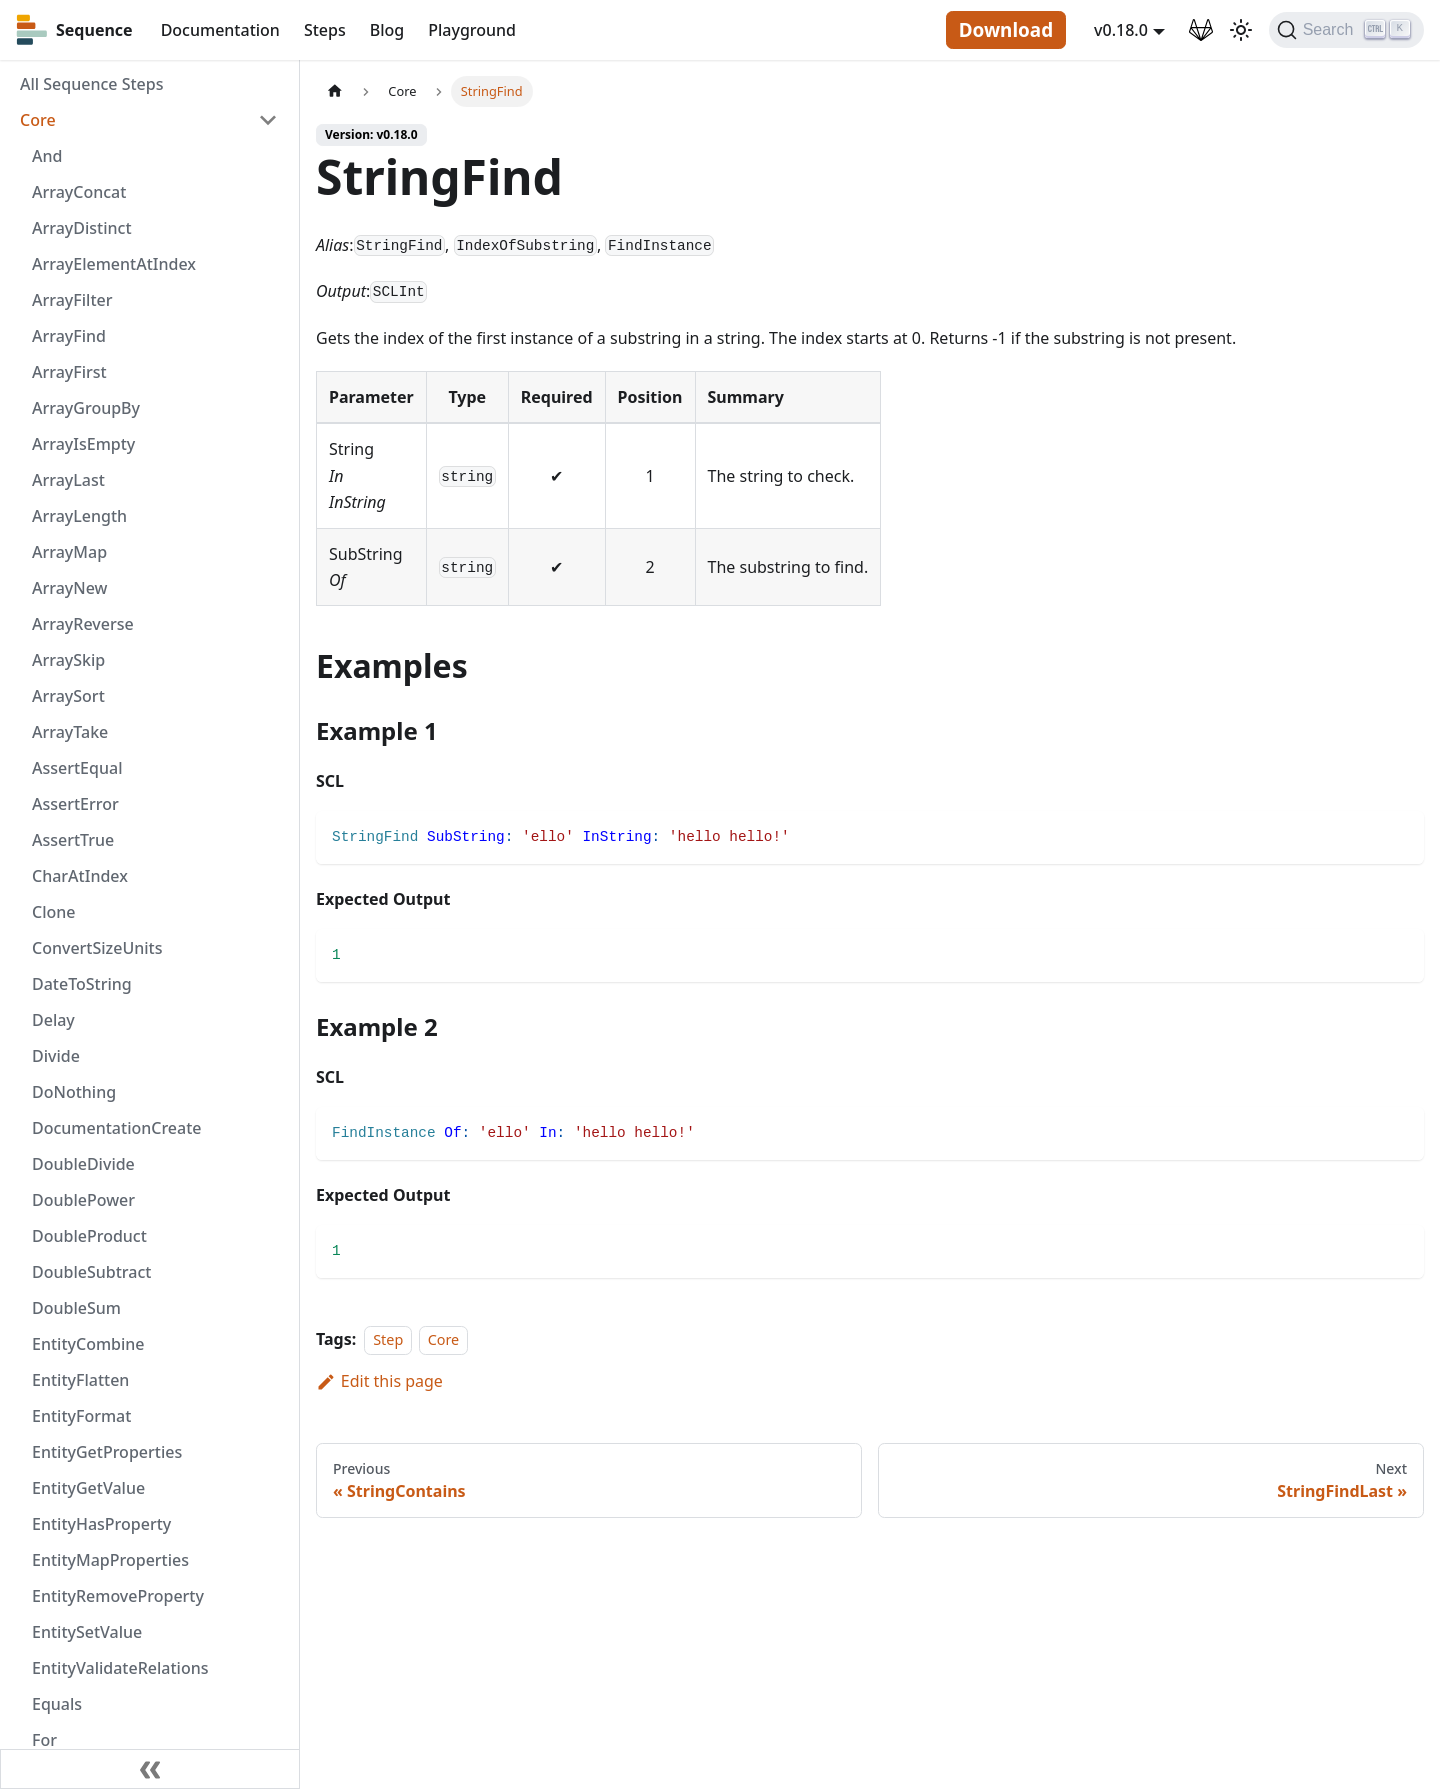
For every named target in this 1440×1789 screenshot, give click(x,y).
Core (38, 120)
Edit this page (379, 1381)
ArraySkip (68, 660)
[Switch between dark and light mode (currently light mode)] (1241, 30)
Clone (53, 912)
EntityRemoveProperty (118, 1596)
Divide (56, 1056)
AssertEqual (77, 768)
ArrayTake (70, 732)
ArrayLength (79, 516)
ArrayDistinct (82, 228)
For (44, 1740)
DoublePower (83, 1200)
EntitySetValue (87, 1632)
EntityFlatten (80, 1380)
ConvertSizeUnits (97, 948)
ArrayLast (68, 480)
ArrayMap (69, 552)
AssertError (75, 804)
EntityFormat (81, 1416)
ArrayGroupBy (86, 408)
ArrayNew (70, 588)
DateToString (82, 984)
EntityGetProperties (107, 1452)
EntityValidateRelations (120, 1668)
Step (388, 1339)
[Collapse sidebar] (150, 1769)
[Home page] (335, 91)
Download (1006, 30)
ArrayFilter (72, 300)
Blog (387, 30)
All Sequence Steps (91, 84)
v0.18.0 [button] (1121, 30)
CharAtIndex (80, 876)
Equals (57, 1704)
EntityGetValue (88, 1488)
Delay (53, 1020)
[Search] (1346, 30)
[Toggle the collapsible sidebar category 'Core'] (268, 120)
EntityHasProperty (101, 1524)
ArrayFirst (69, 372)
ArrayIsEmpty (83, 444)
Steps (325, 30)
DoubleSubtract (91, 1272)
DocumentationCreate (117, 1128)
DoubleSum (76, 1308)
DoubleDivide (83, 1164)
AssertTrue (73, 840)
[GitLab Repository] (1201, 30)
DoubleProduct (89, 1236)
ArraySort (68, 696)
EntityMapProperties (110, 1560)
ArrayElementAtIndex (114, 264)
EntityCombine (88, 1344)
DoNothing (74, 1092)
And (47, 156)
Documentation (220, 30)
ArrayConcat (79, 192)
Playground (472, 30)
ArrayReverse (83, 624)
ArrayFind (69, 336)
